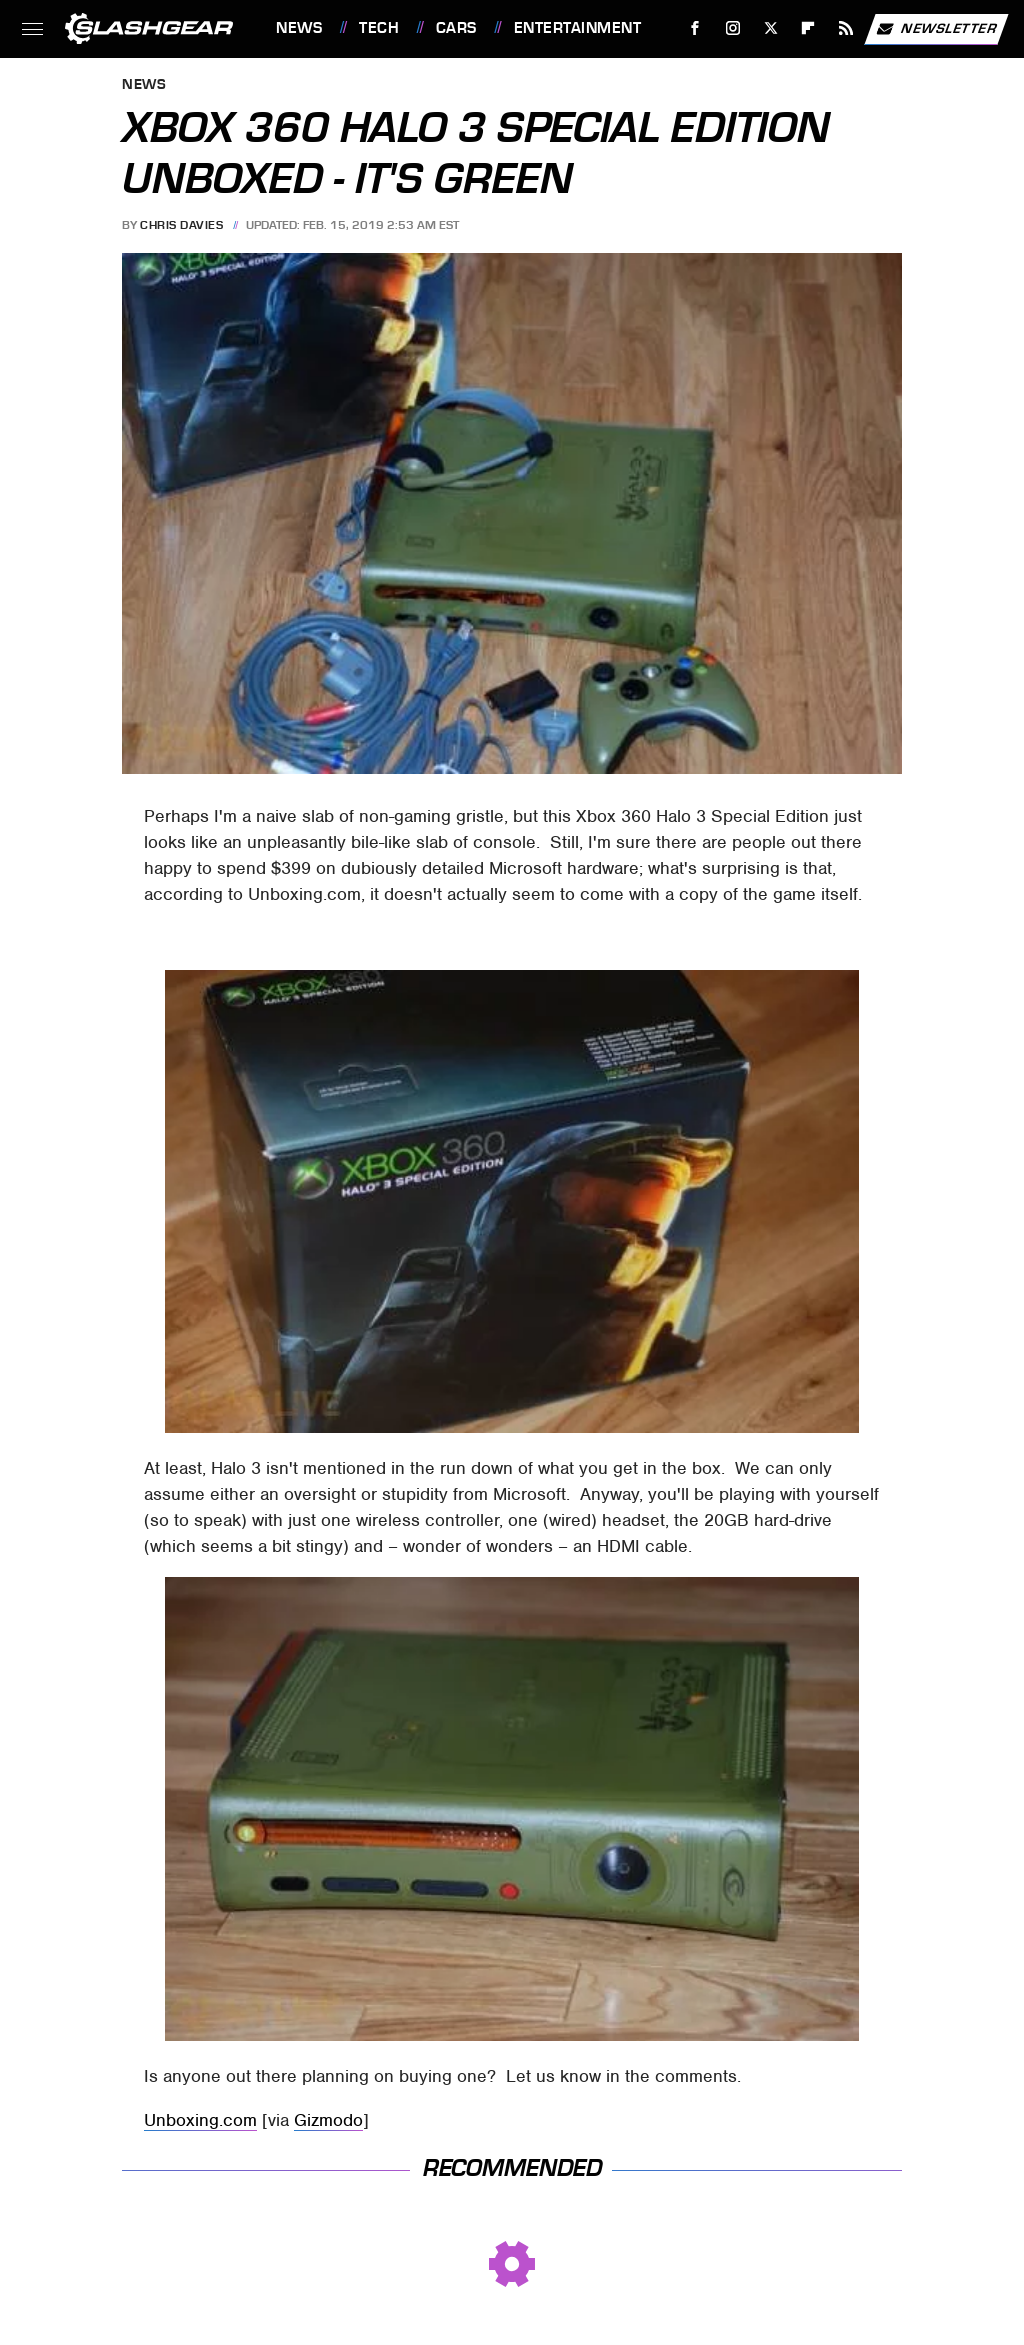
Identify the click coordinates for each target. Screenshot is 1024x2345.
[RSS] (846, 28)
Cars (456, 28)
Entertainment (578, 28)
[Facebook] (695, 28)
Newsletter (936, 29)
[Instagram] (733, 28)
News (299, 28)
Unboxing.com (200, 2120)
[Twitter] (770, 28)
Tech (379, 28)
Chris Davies (181, 225)
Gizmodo (328, 2120)
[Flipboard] (808, 28)
